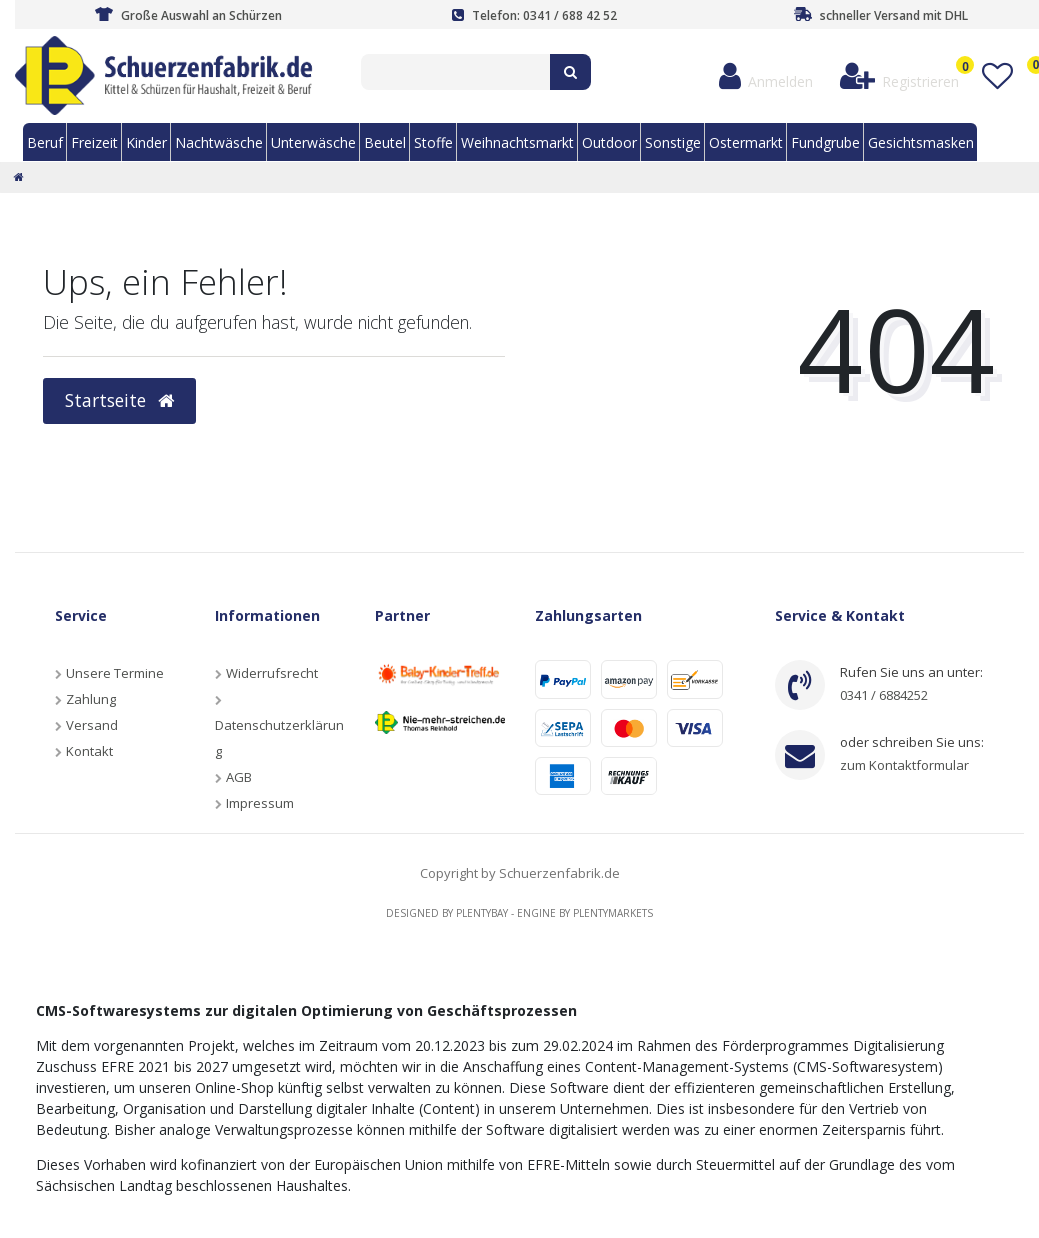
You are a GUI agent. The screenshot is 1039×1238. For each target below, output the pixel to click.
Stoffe (433, 142)
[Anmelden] (766, 76)
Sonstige (673, 142)
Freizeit (94, 142)
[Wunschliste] (996, 76)
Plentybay (482, 913)
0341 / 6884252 (884, 695)
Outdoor (609, 142)
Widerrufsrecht (272, 673)
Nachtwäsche (219, 142)
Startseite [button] (119, 400)
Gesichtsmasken (921, 142)
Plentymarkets (613, 913)
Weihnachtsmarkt (517, 142)
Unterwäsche (313, 142)
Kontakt (89, 751)
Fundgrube (825, 142)
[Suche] (570, 72)
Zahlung (91, 699)
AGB (239, 777)
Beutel (385, 142)
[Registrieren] (900, 76)
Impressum (260, 803)
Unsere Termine (115, 673)
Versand (92, 725)
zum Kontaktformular (904, 765)
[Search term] (455, 72)
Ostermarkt (746, 142)
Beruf (45, 142)
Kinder (146, 142)
